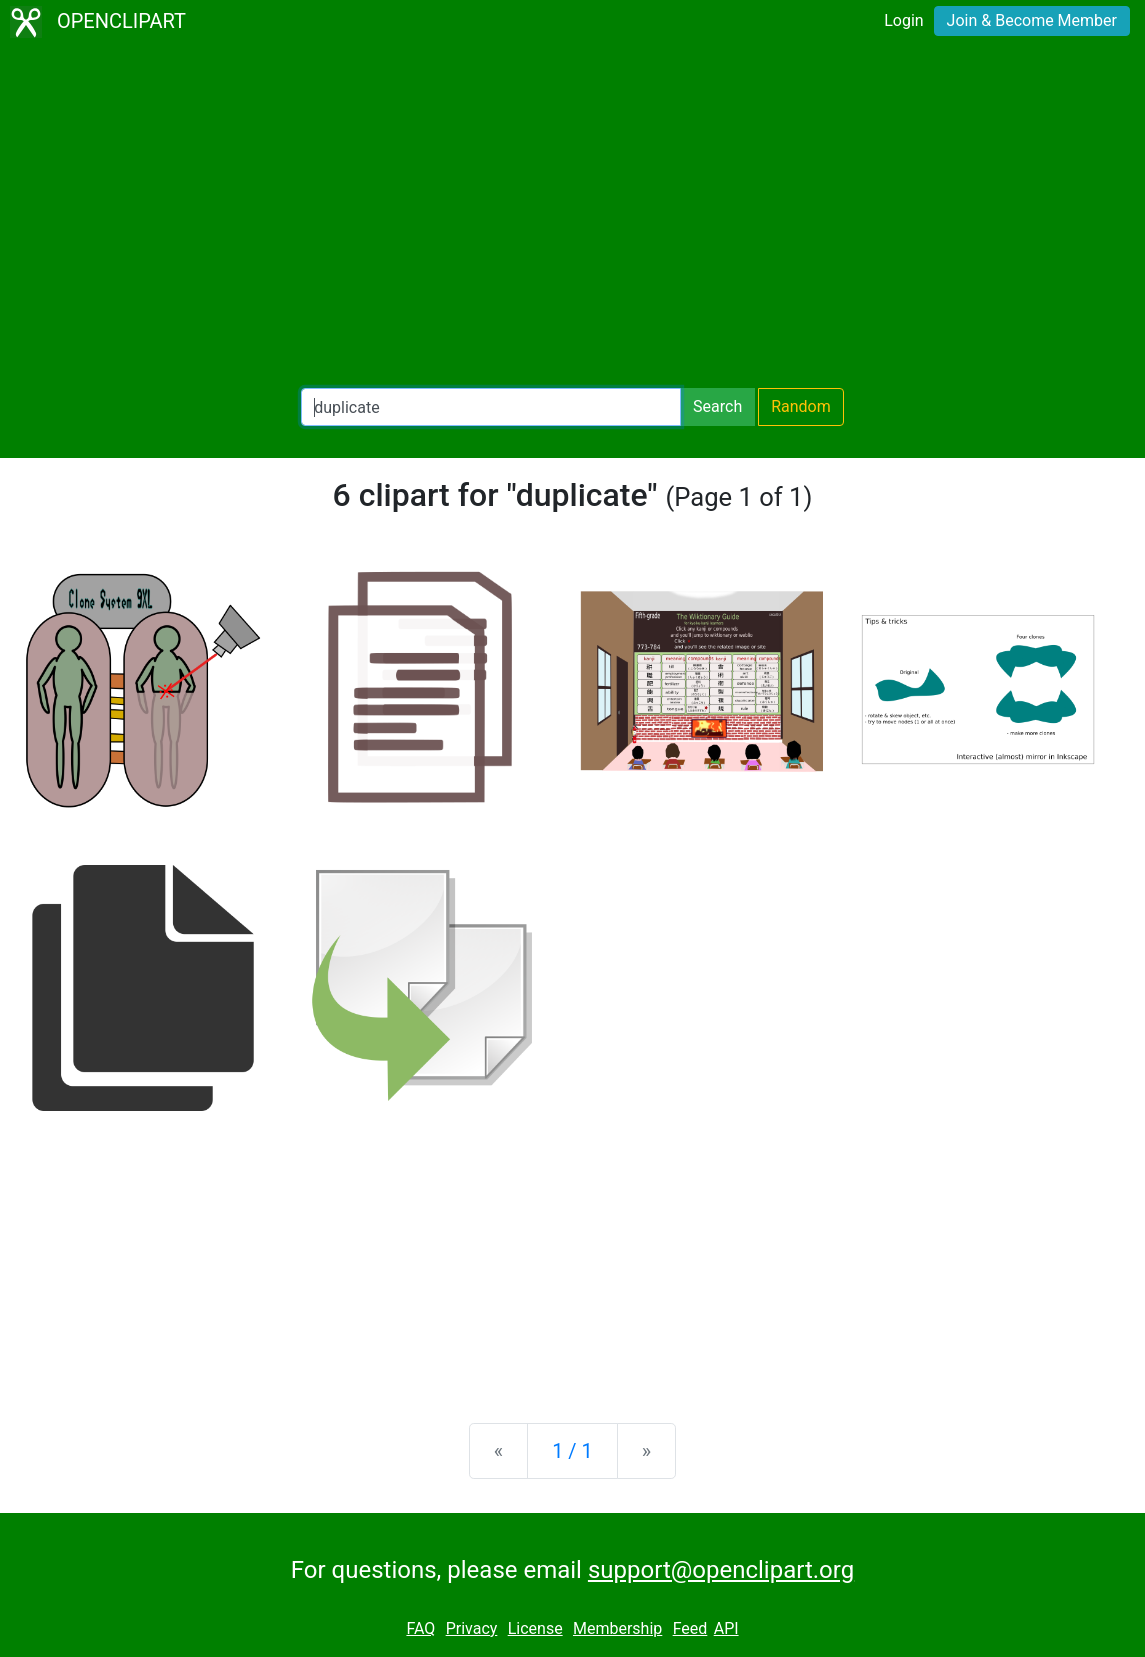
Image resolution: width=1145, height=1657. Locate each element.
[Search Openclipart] (491, 407)
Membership (617, 1628)
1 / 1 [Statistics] (572, 1451)
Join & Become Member (1032, 20)
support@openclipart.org (721, 1570)
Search (717, 406)
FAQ (420, 1628)
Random (801, 406)
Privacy (472, 1628)
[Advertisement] (572, 216)
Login (903, 20)
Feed (690, 1628)
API (726, 1628)
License (535, 1628)
